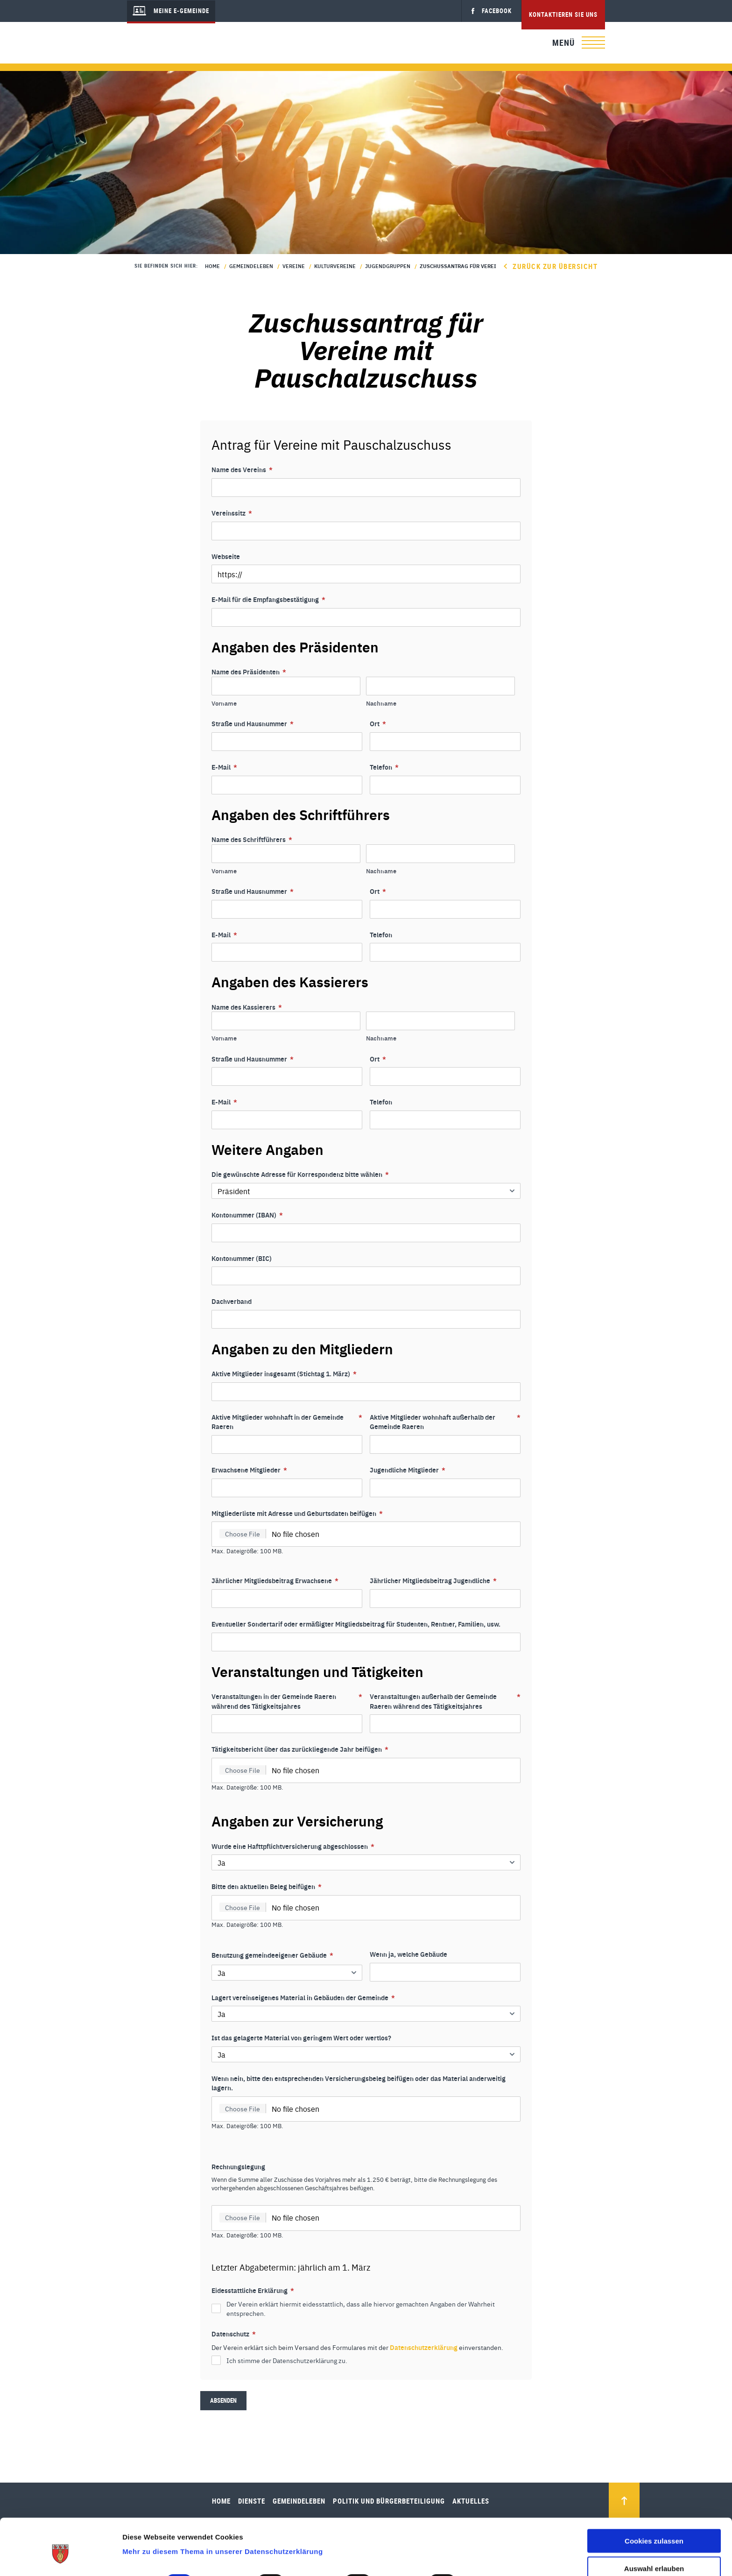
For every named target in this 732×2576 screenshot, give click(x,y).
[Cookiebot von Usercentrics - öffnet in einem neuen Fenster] (60, 2558)
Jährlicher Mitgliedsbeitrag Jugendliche (433, 1580)
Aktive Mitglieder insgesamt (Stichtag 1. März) (284, 1374)
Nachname (381, 703)
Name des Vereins (242, 469)
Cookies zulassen (654, 2498)
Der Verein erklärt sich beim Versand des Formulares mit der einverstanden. (357, 2347)
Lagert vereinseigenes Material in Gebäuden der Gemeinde (303, 1998)
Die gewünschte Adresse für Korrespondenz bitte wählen (300, 1174)
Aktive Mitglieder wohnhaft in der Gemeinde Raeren (286, 1421)
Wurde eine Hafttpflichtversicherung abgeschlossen (292, 1846)
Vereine (293, 265)
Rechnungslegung (238, 2166)
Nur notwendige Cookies (654, 2553)
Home (212, 265)
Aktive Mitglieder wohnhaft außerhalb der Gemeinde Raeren (445, 1421)
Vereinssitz (231, 513)
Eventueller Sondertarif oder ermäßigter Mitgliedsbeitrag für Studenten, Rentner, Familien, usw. (355, 1623)
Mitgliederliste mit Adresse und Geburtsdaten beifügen (297, 1513)
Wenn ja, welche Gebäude (408, 1954)
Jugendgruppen (387, 265)
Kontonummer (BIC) (241, 1258)
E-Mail (224, 767)
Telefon (384, 767)
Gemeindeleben (251, 265)
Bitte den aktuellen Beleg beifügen (266, 1886)
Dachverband (231, 1301)
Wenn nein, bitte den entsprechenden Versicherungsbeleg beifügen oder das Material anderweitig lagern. (358, 2083)
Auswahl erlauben (654, 2525)
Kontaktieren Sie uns (563, 14)
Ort (378, 724)
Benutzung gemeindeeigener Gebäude (272, 1955)
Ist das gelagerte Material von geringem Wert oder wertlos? (301, 2037)
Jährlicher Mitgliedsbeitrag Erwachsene (274, 1580)
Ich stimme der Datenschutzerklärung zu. (286, 2360)
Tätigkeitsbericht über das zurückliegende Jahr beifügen (299, 1749)
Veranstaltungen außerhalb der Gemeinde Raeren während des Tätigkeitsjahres (445, 1701)
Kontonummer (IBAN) (247, 1215)
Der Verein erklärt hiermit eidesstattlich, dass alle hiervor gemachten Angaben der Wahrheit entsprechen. (360, 2308)
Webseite (225, 556)
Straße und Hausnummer (252, 724)
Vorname (224, 703)
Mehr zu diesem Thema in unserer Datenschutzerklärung (222, 2508)
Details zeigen (496, 2539)
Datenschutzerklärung (424, 2347)
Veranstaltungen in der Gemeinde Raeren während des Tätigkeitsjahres (286, 1701)
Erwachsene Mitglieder (249, 1470)
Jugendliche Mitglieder (407, 1470)
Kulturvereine (335, 265)
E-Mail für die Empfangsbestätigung (268, 599)
